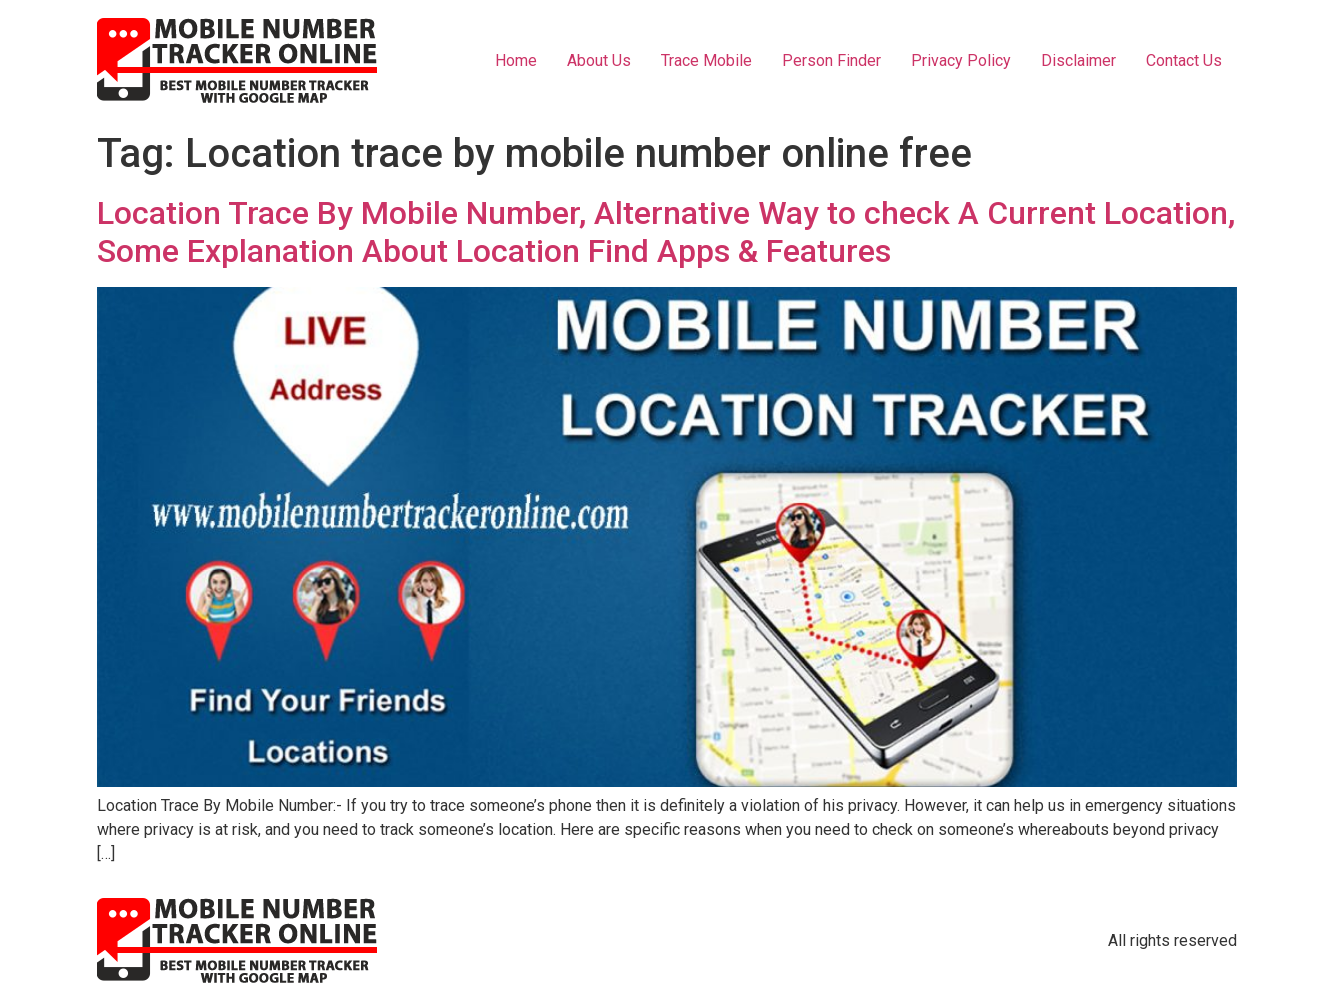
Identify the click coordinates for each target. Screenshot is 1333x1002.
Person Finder (831, 60)
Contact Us (1184, 60)
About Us (599, 60)
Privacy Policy (961, 60)
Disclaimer (1078, 60)
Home (516, 60)
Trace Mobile (706, 60)
